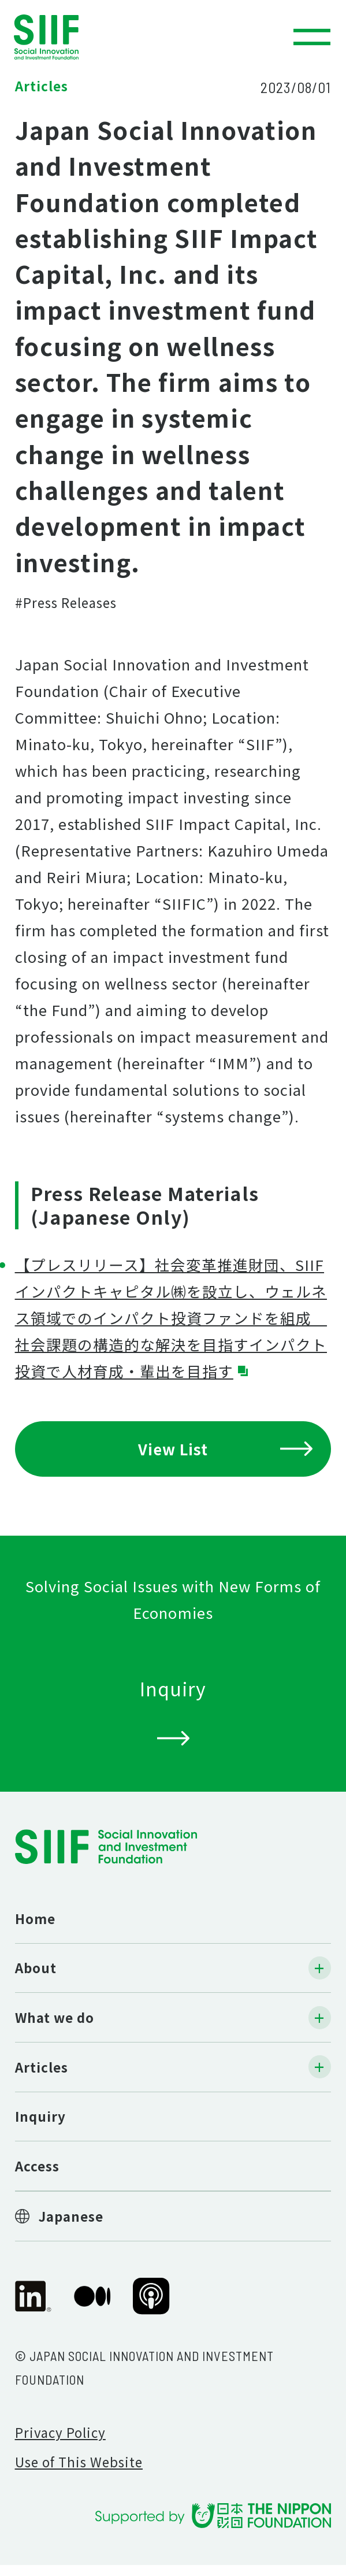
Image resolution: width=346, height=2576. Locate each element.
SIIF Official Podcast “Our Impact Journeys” (151, 2304)
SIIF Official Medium (92, 2304)
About (36, 1967)
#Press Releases (66, 602)
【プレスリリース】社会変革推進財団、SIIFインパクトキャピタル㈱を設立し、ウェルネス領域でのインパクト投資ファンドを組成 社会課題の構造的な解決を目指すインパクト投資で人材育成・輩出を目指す (171, 1317)
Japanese (71, 2216)
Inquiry (40, 2116)
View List (225, 1448)
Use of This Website (79, 2461)
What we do (54, 2017)
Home (35, 1918)
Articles (41, 2067)
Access (37, 2165)
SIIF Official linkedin (33, 2304)
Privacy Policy (60, 2432)
